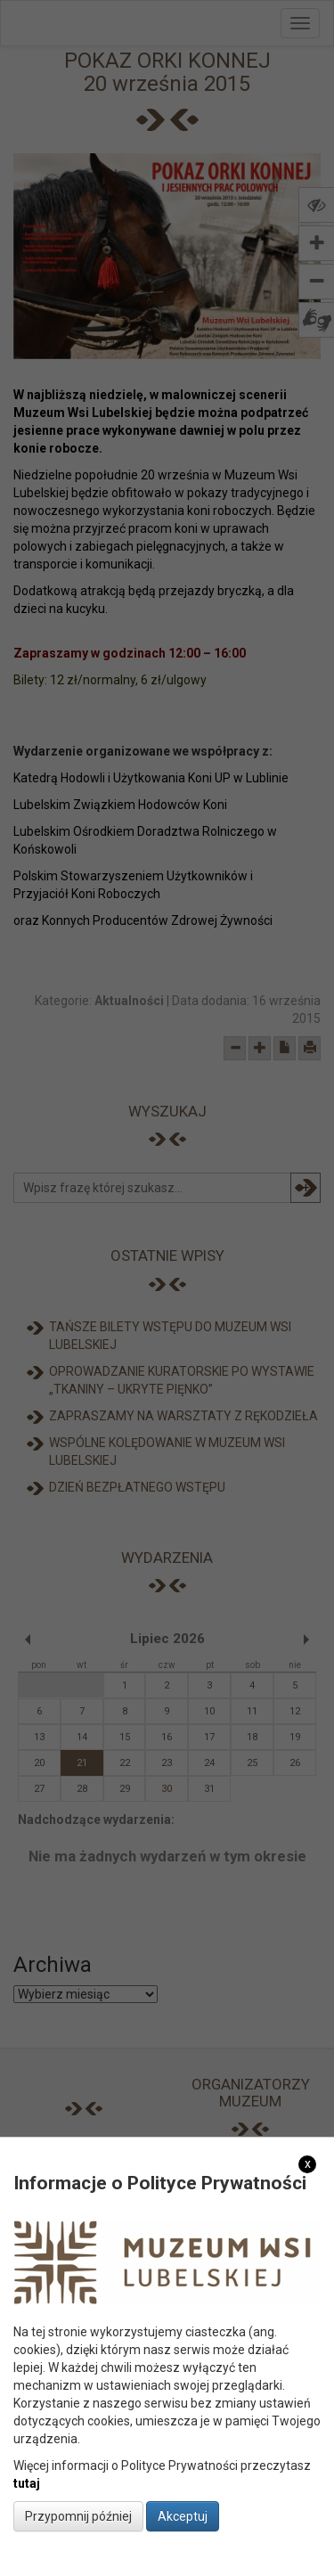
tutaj (26, 2483)
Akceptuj (183, 2516)
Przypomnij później (78, 2516)
